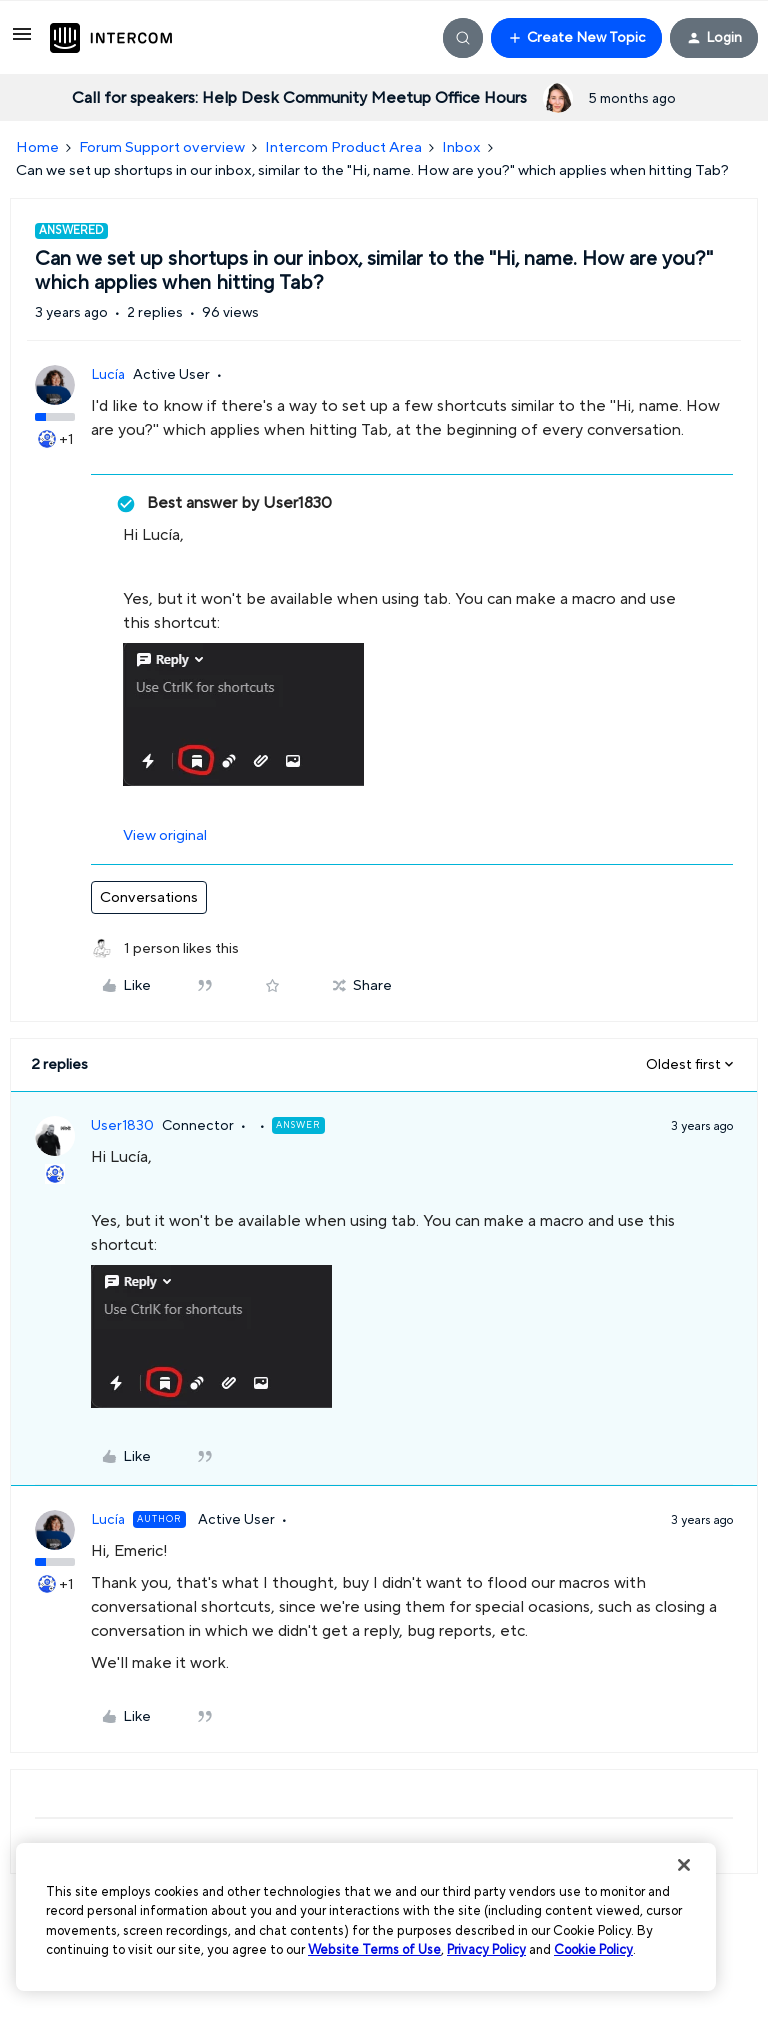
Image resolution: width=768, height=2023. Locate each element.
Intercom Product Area (343, 147)
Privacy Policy (486, 1950)
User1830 (122, 1126)
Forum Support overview (162, 147)
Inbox (461, 147)
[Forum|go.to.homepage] (111, 38)
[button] (22, 41)
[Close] (684, 1865)
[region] (366, 1917)
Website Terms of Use (374, 1950)
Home (37, 147)
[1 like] (165, 949)
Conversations (149, 897)
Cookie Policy (593, 1950)
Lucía (108, 375)
